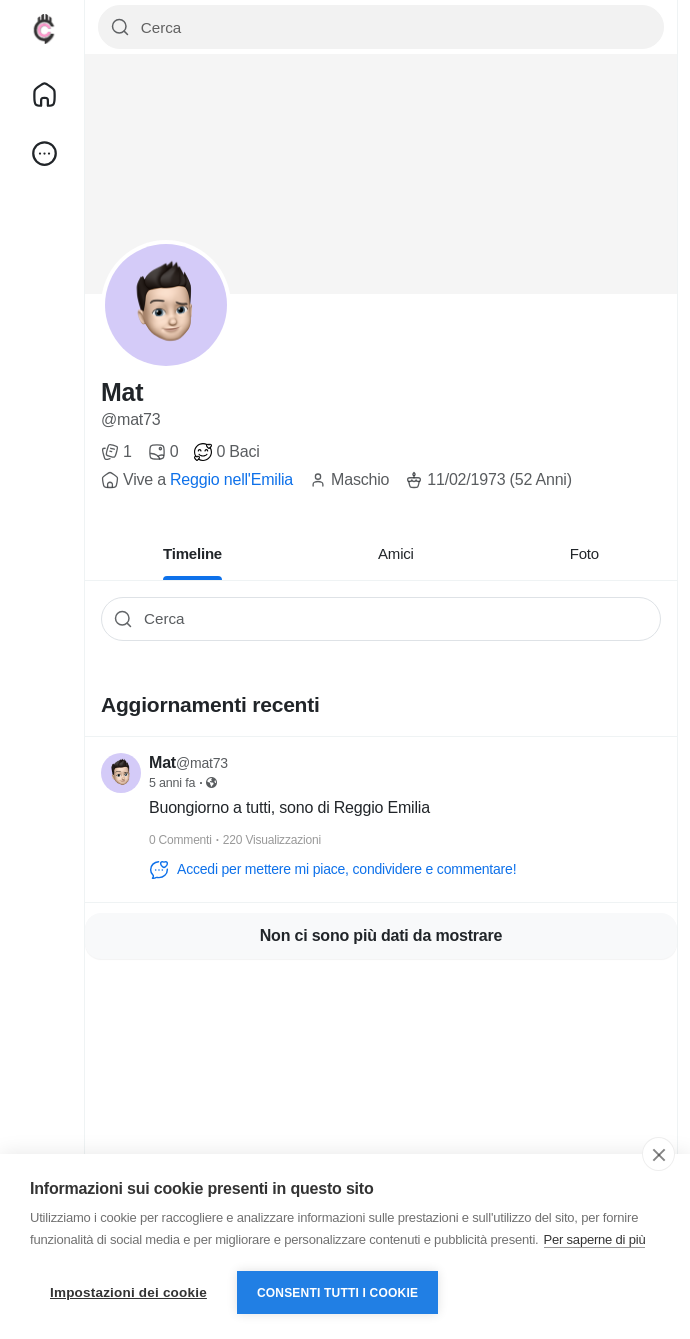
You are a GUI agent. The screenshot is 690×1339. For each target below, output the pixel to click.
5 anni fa (172, 783)
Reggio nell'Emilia (231, 479)
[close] (658, 1154)
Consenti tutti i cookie (337, 1293)
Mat (122, 392)
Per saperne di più (595, 1239)
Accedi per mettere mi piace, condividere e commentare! (332, 870)
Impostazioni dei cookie (128, 1292)
